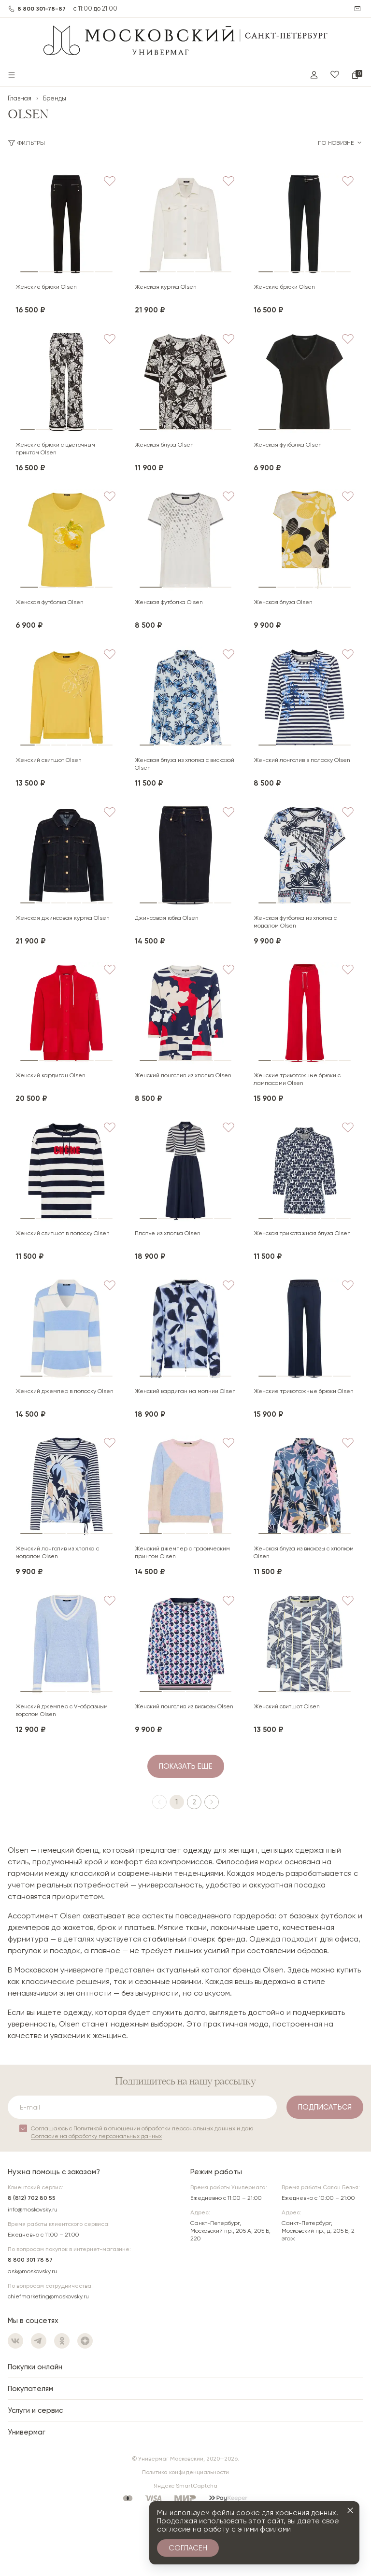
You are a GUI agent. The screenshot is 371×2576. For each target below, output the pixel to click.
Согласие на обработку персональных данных (96, 2136)
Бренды (54, 98)
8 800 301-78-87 (41, 8)
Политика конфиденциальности (185, 2472)
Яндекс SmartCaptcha (185, 2485)
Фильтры (26, 143)
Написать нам (358, 9)
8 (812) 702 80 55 (32, 2198)
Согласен (188, 2548)
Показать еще (186, 1766)
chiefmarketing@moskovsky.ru (48, 2296)
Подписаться (325, 2107)
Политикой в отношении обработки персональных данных (154, 2128)
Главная (19, 98)
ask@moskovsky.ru (32, 2271)
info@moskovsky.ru (32, 2209)
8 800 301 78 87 (30, 2259)
